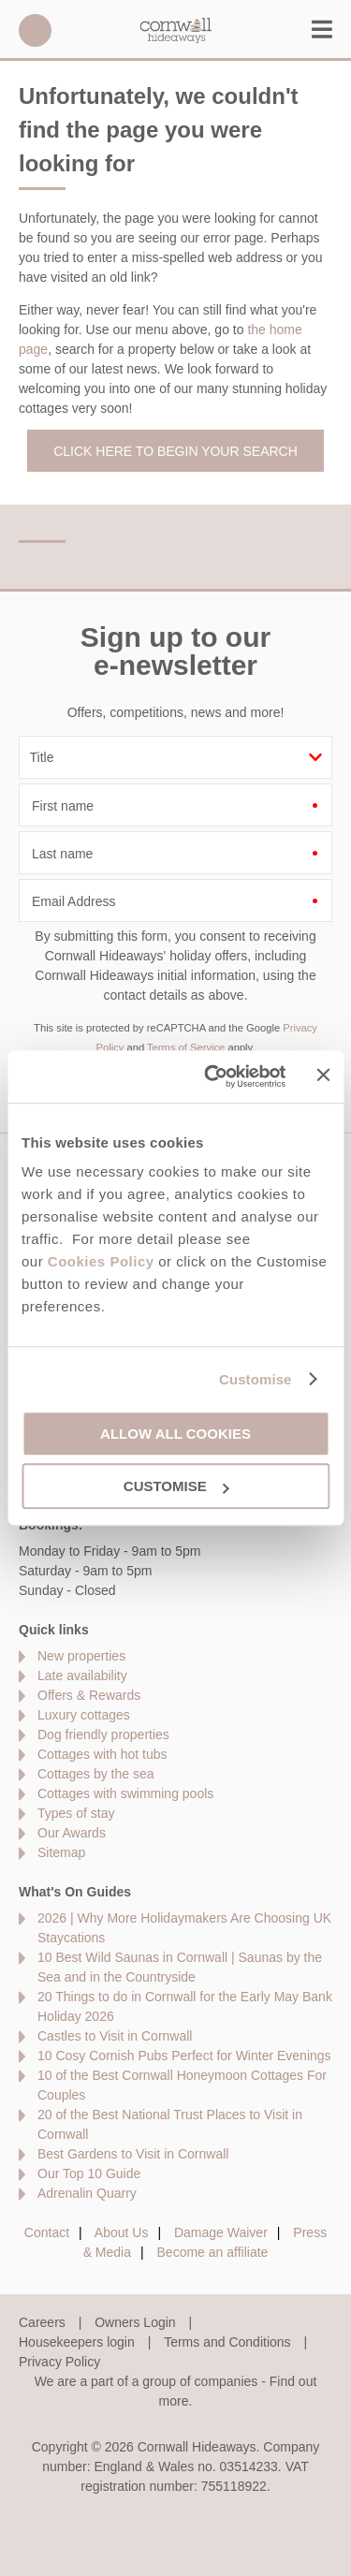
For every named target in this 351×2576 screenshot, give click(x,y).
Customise (255, 1379)
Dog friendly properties (103, 1734)
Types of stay (75, 1813)
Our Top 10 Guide (88, 2173)
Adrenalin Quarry (87, 2193)
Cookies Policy (101, 1261)
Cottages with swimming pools (125, 1793)
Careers (42, 2322)
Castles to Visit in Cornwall (114, 2035)
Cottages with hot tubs (102, 1754)
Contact (46, 2232)
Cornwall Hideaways (176, 30)
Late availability (82, 1675)
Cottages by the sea (95, 1773)
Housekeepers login (77, 2341)
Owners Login (135, 2322)
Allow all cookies (175, 1434)
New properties (81, 1655)
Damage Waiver (221, 2232)
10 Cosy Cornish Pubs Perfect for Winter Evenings (184, 2055)
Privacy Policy (59, 2361)
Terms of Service (186, 1047)
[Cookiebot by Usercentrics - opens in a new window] (212, 1076)
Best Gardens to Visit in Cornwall (132, 2153)
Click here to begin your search (175, 451)
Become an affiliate (213, 2252)
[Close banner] (322, 1075)
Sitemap (61, 1852)
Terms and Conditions (227, 2341)
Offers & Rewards (88, 1695)
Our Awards (71, 1832)
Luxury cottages (83, 1714)
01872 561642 (35, 30)
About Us (122, 2232)
